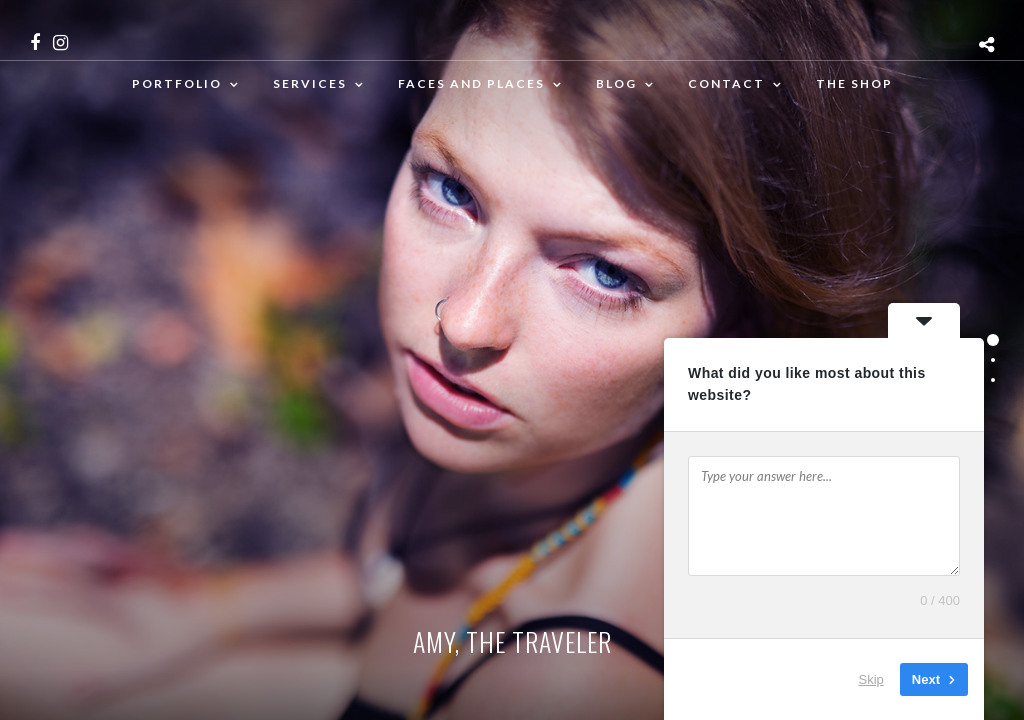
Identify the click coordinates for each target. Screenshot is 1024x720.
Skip (871, 679)
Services (310, 83)
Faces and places (471, 83)
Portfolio (177, 83)
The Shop (854, 83)
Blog (616, 83)
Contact (726, 83)
